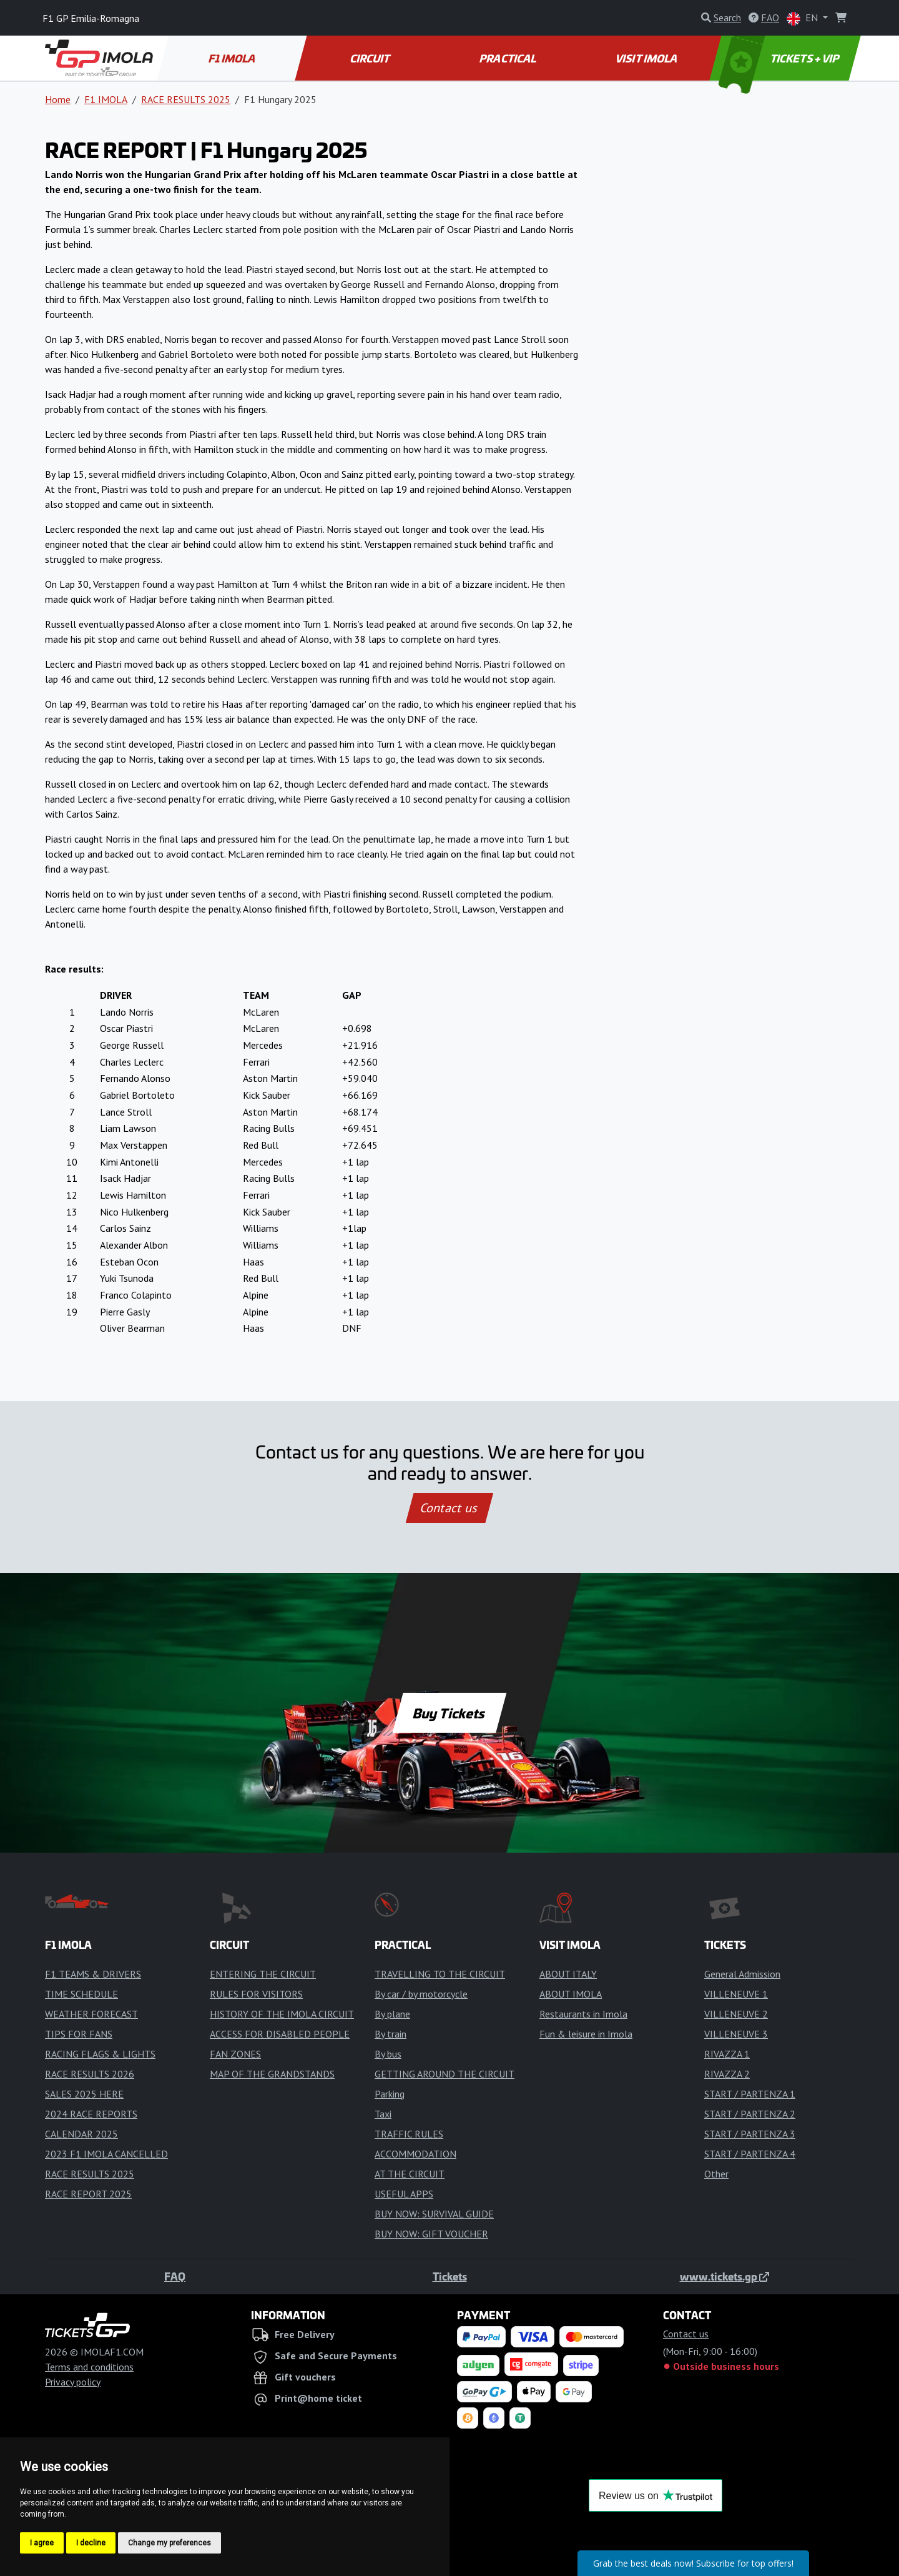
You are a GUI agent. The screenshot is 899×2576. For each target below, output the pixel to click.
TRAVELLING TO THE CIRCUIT (440, 1974)
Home (58, 99)
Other (716, 2173)
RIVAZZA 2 (727, 2074)
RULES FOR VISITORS (256, 1994)
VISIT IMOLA (646, 58)
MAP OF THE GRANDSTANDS (272, 2074)
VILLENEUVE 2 (736, 2014)
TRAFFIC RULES (409, 2134)
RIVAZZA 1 (727, 2054)
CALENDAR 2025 (81, 2134)
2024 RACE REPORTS (91, 2114)
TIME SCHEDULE (81, 1994)
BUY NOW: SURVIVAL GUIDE (434, 2213)
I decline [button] (91, 2543)
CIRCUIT (371, 58)
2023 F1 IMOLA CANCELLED (106, 2153)
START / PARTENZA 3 (749, 2134)
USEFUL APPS (404, 2193)
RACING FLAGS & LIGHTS (100, 2054)
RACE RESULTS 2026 (89, 2074)
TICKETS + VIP (780, 58)
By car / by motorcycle (421, 1994)
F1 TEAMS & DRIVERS (93, 1974)
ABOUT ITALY (568, 1974)
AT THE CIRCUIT (410, 2173)
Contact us (449, 1508)
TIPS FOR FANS (78, 2034)
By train (390, 2034)
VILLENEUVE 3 (736, 2034)
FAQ (174, 2276)
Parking (390, 2094)
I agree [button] (42, 2543)
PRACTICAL (508, 58)
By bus (388, 2054)
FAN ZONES (235, 2054)
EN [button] (803, 18)
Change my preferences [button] (169, 2543)
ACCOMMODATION (415, 2153)
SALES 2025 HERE (84, 2094)
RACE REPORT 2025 (88, 2193)
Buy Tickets (449, 1712)
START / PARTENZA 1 (749, 2094)
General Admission (742, 1974)
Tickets (450, 2276)
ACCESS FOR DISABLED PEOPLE (280, 2034)
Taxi (383, 2114)
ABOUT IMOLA (570, 1994)
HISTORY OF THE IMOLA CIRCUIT (282, 2014)
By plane (392, 2014)
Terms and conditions (89, 2367)
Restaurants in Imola (583, 2014)
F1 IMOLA (232, 58)
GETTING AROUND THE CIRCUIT (444, 2074)
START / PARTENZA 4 (749, 2153)
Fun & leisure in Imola (585, 2034)
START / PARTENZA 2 (749, 2114)
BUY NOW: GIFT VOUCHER (431, 2233)
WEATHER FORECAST (91, 2014)
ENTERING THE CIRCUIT (263, 1974)
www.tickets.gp (724, 2276)
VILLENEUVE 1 (736, 1994)
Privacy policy (73, 2381)
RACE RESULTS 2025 (185, 99)
